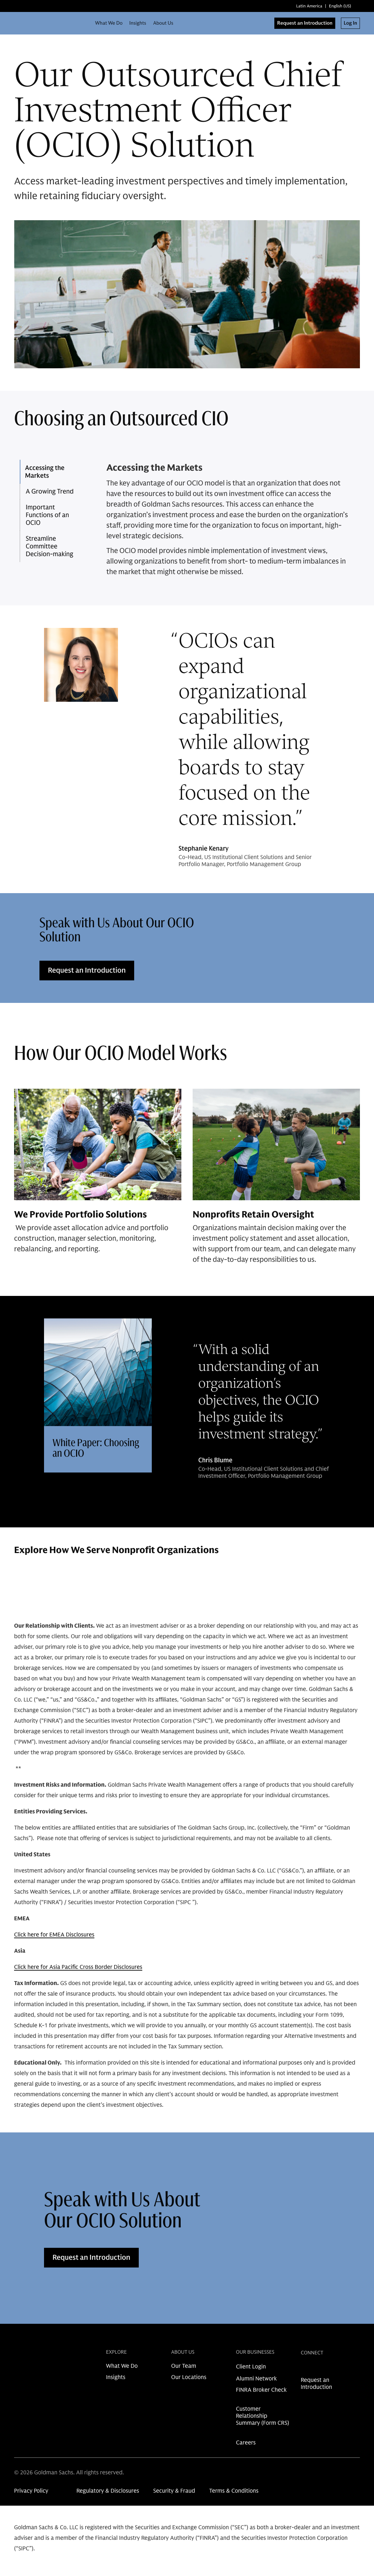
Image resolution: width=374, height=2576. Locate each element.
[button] (54, 472)
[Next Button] (351, 1594)
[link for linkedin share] (304, 2368)
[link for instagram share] (315, 2368)
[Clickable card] (98, 1395)
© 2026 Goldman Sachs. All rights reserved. (69, 2472)
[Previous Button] (331, 1594)
